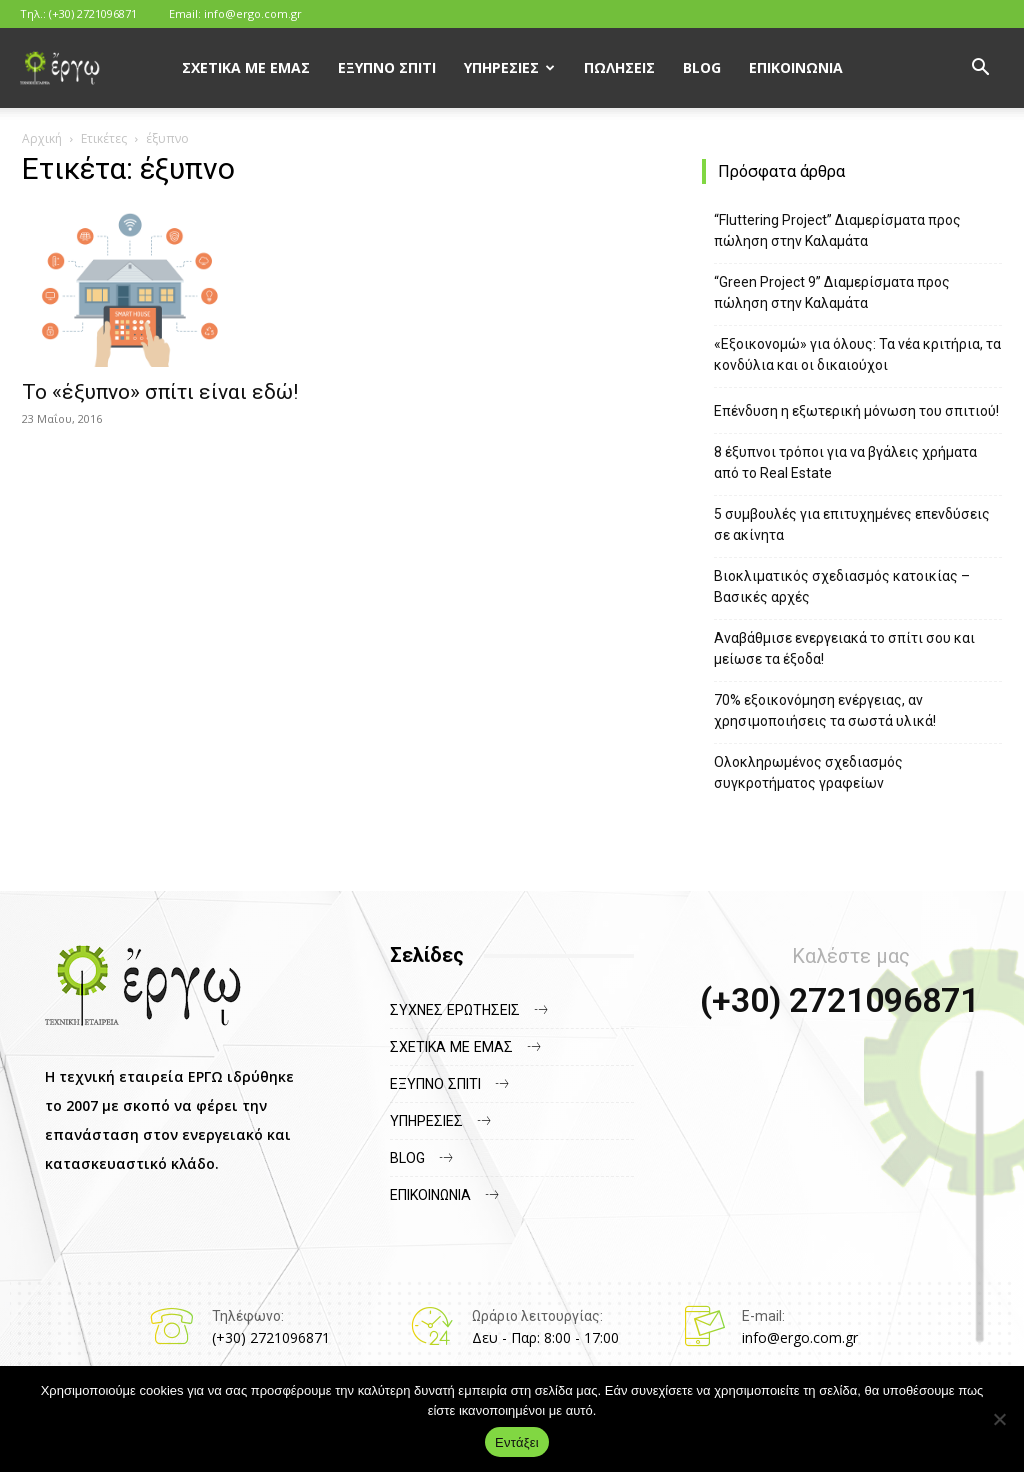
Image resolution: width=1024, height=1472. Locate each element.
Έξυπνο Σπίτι (387, 67)
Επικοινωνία (796, 67)
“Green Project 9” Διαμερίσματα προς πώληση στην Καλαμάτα (832, 292)
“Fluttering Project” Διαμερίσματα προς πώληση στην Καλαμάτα (837, 230)
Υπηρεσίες (501, 67)
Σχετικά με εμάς (246, 67)
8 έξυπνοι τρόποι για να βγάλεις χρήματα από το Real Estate (845, 462)
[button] (980, 69)
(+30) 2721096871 (93, 13)
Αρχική (42, 138)
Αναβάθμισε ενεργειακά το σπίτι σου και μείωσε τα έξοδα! (844, 648)
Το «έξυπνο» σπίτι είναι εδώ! (160, 392)
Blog (702, 67)
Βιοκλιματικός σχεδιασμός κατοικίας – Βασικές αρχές (842, 586)
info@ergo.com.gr (253, 13)
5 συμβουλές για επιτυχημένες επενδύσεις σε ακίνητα (852, 524)
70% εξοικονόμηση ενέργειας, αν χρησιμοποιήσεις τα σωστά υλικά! (825, 710)
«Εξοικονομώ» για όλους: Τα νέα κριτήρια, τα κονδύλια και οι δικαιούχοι (857, 354)
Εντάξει (517, 1442)
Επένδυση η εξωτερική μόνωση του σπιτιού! (856, 411)
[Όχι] (999, 1419)
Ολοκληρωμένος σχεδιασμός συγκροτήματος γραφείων (808, 772)
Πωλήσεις (619, 67)
